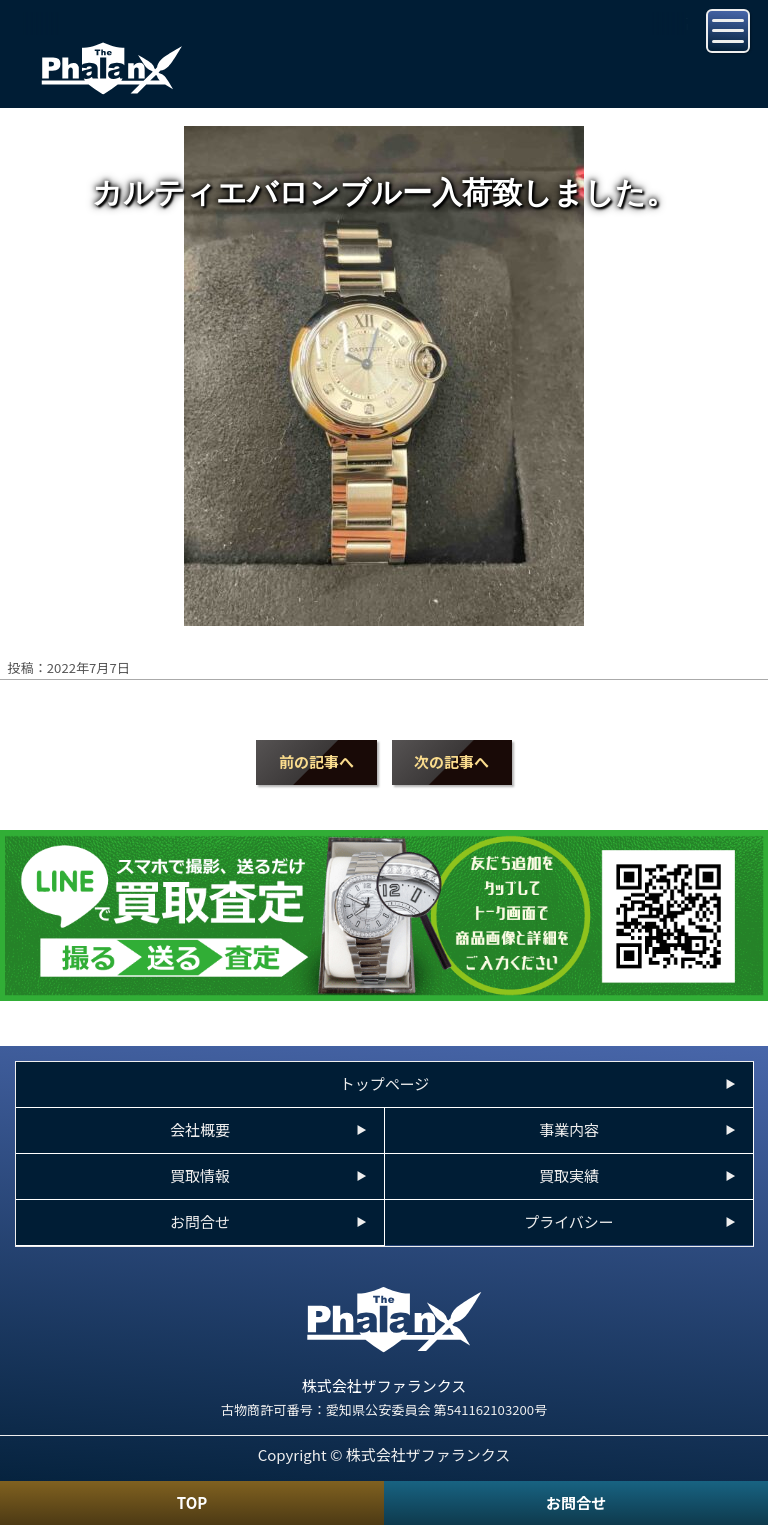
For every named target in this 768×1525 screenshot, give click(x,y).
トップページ (385, 1083)
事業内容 (569, 1129)
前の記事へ (316, 761)
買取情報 (200, 1175)
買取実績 (569, 1175)
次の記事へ (451, 761)
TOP (192, 1502)
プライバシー (569, 1221)
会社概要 (200, 1129)
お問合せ (576, 1502)
